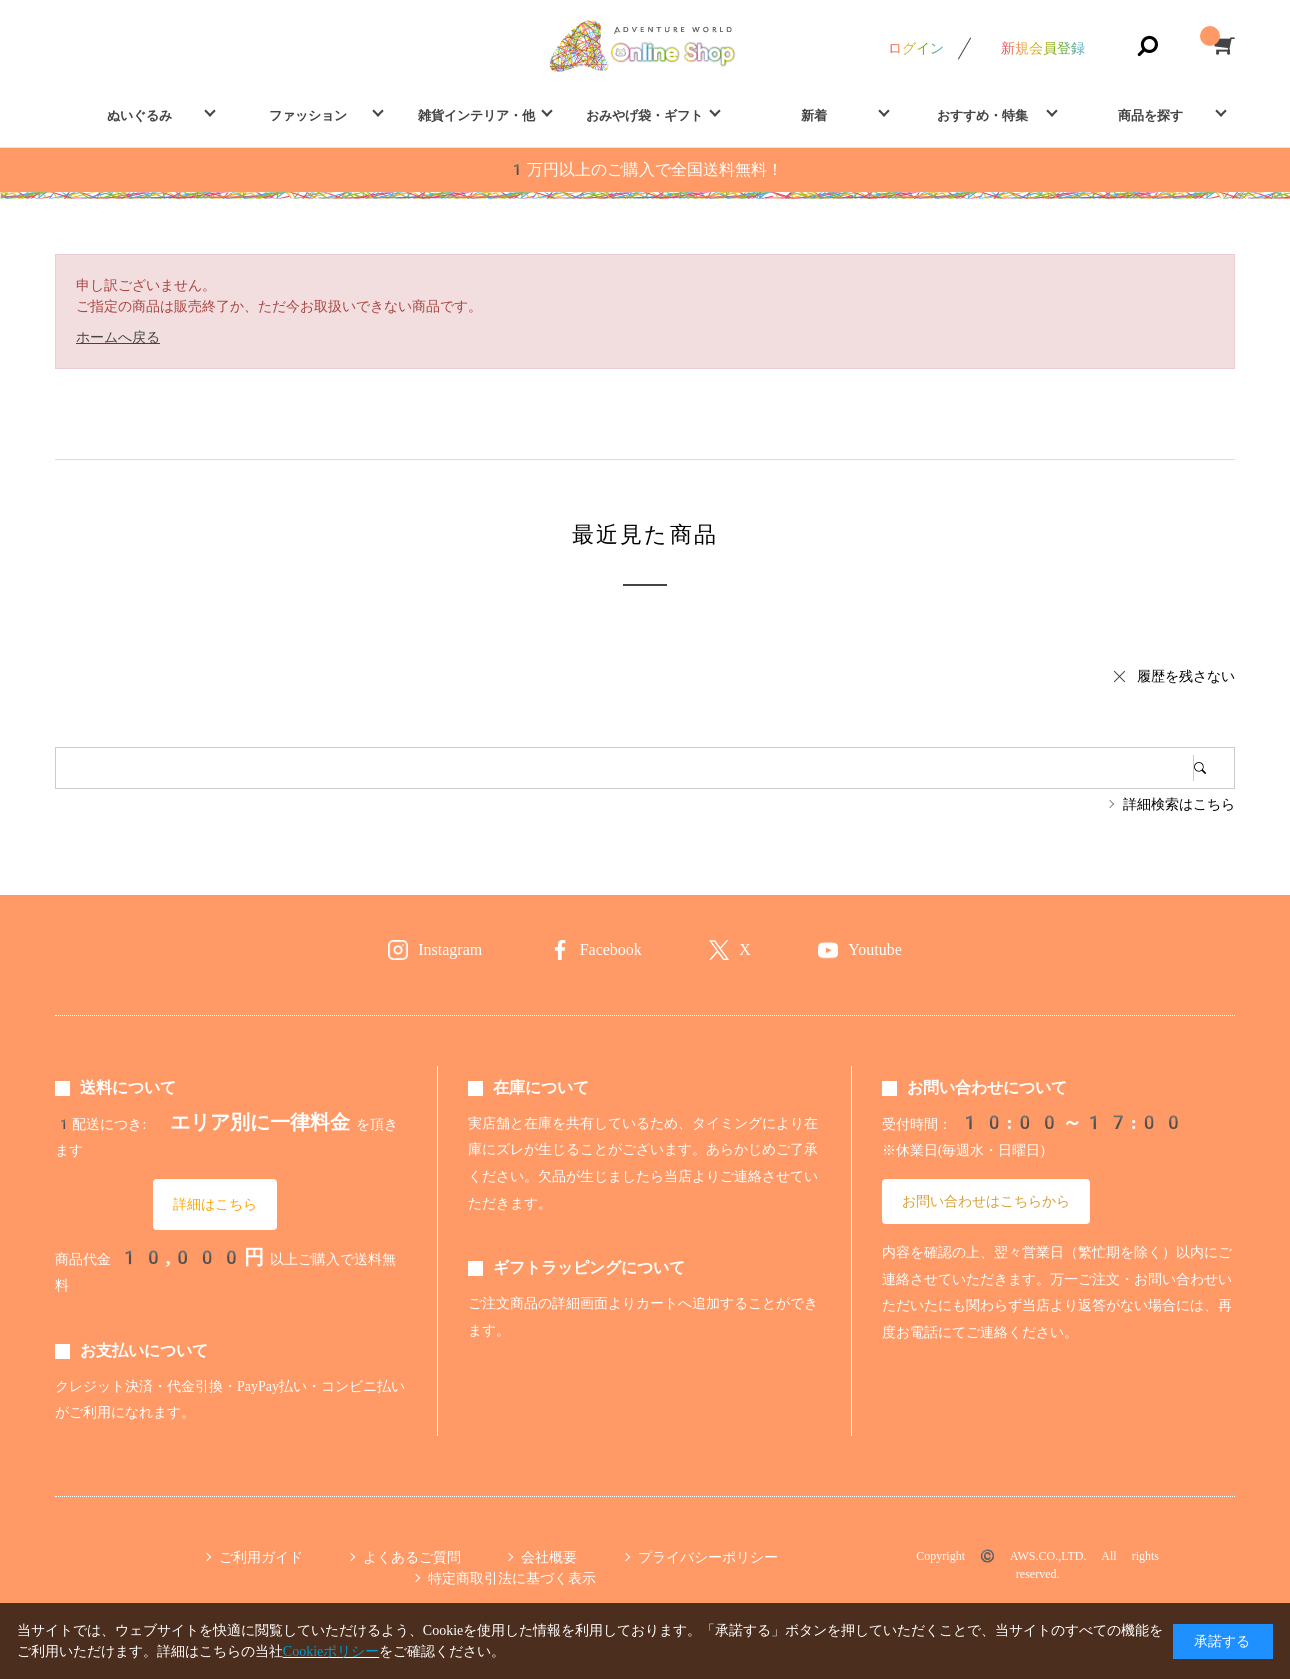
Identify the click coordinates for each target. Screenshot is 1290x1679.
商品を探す (1150, 115)
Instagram (450, 949)
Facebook (611, 949)
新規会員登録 (1043, 48)
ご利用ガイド (261, 1557)
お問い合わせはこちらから (986, 1201)
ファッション (308, 115)
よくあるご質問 (412, 1557)
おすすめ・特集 (982, 115)
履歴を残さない (1186, 676)
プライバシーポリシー (708, 1557)
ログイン (916, 48)
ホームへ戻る (118, 337)
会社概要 (549, 1557)
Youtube (875, 949)
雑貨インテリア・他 (476, 115)
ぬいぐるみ (139, 115)
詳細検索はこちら (1179, 804)
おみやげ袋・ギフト (644, 115)
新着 (814, 115)
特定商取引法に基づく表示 (512, 1578)
